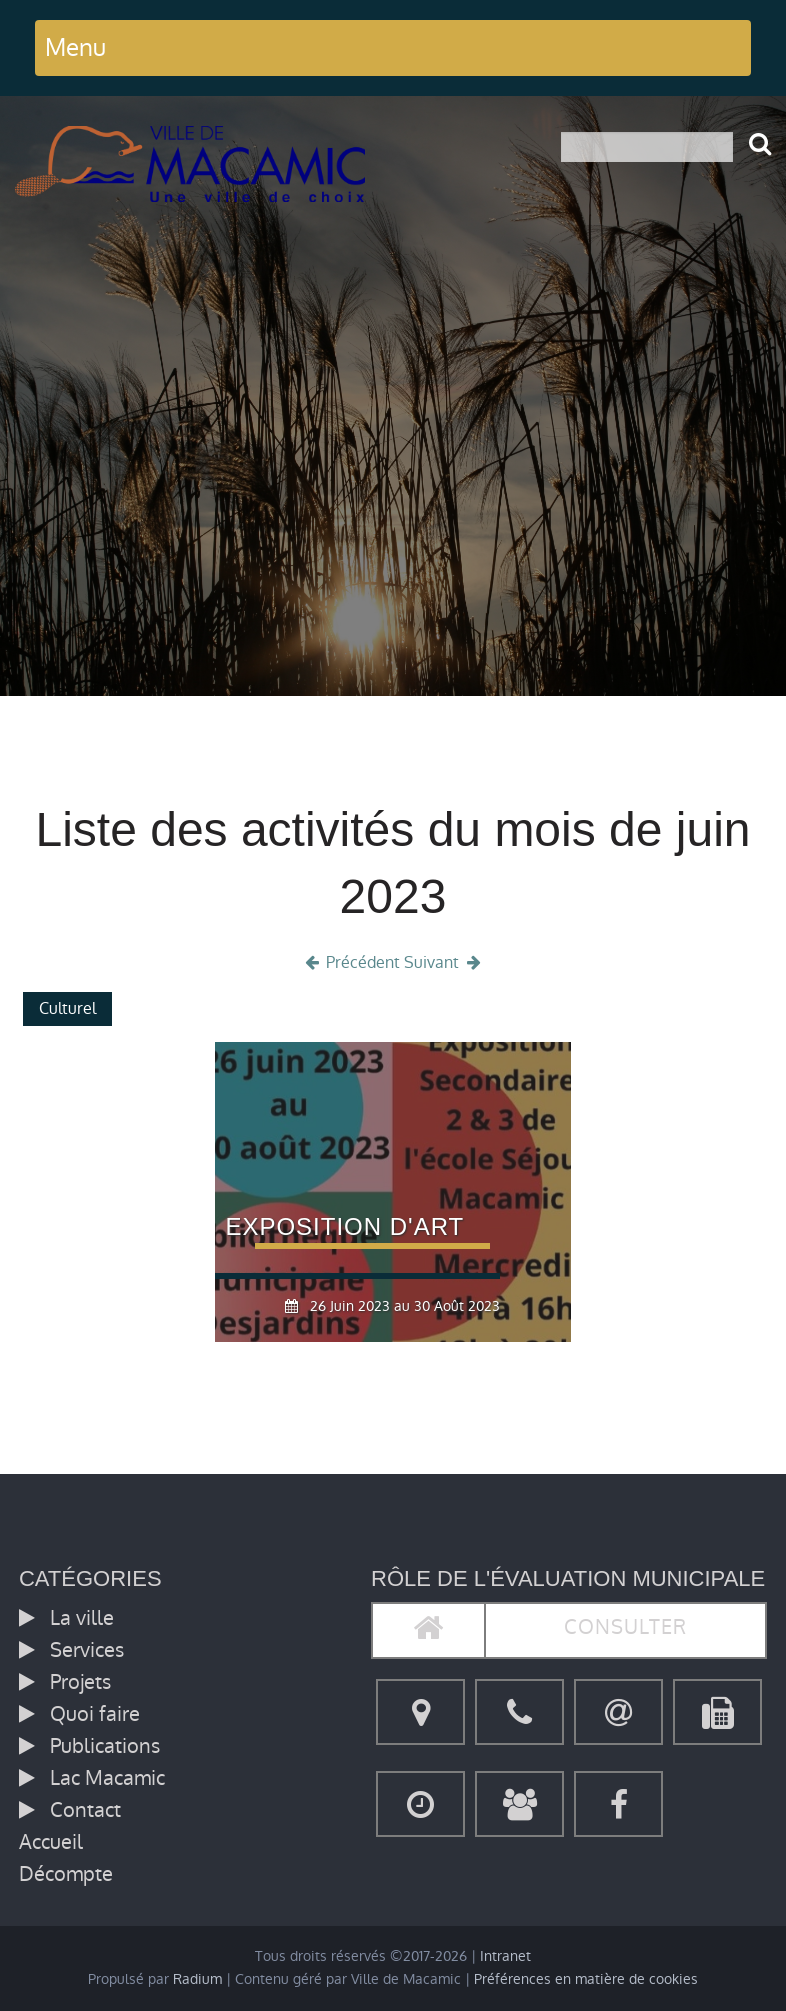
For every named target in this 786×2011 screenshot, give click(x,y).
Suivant (444, 962)
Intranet (505, 1956)
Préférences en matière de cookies (586, 1979)
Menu (75, 47)
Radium (197, 1979)
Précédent (351, 962)
